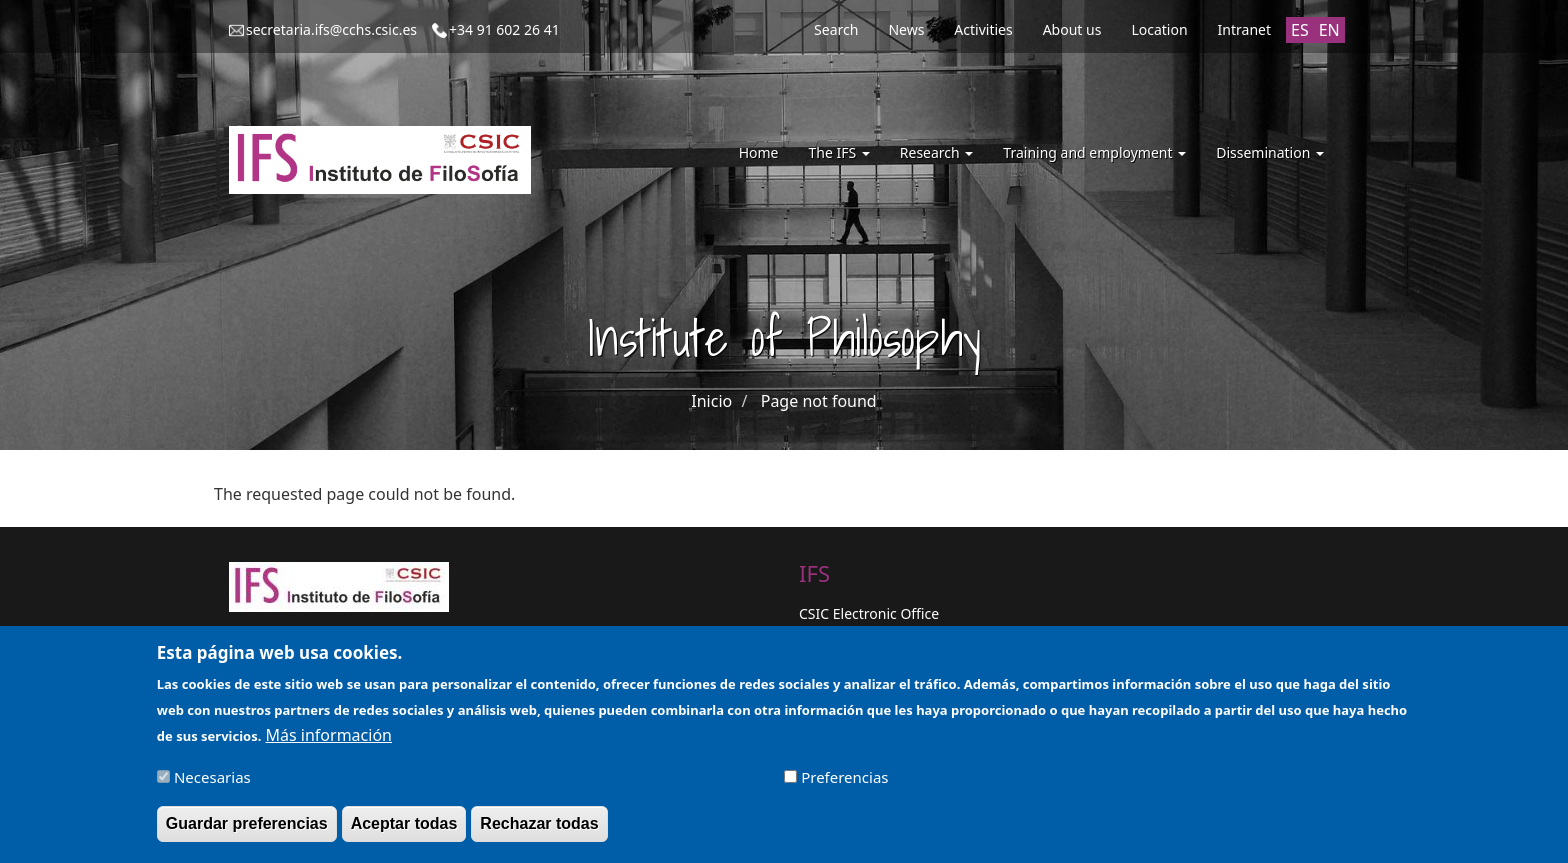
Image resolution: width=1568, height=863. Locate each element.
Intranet (1244, 29)
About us (1072, 29)
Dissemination (1270, 152)
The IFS (838, 152)
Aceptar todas (404, 831)
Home (759, 152)
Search (836, 29)
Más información (329, 743)
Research (937, 152)
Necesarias (212, 785)
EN (1329, 30)
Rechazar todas (539, 831)
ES (1300, 30)
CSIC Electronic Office (869, 613)
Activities (983, 29)
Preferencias (844, 785)
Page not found (819, 401)
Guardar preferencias (247, 831)
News (906, 29)
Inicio (711, 401)
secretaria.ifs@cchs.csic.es (331, 29)
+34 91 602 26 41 (504, 29)
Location (1159, 29)
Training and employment (1094, 152)
